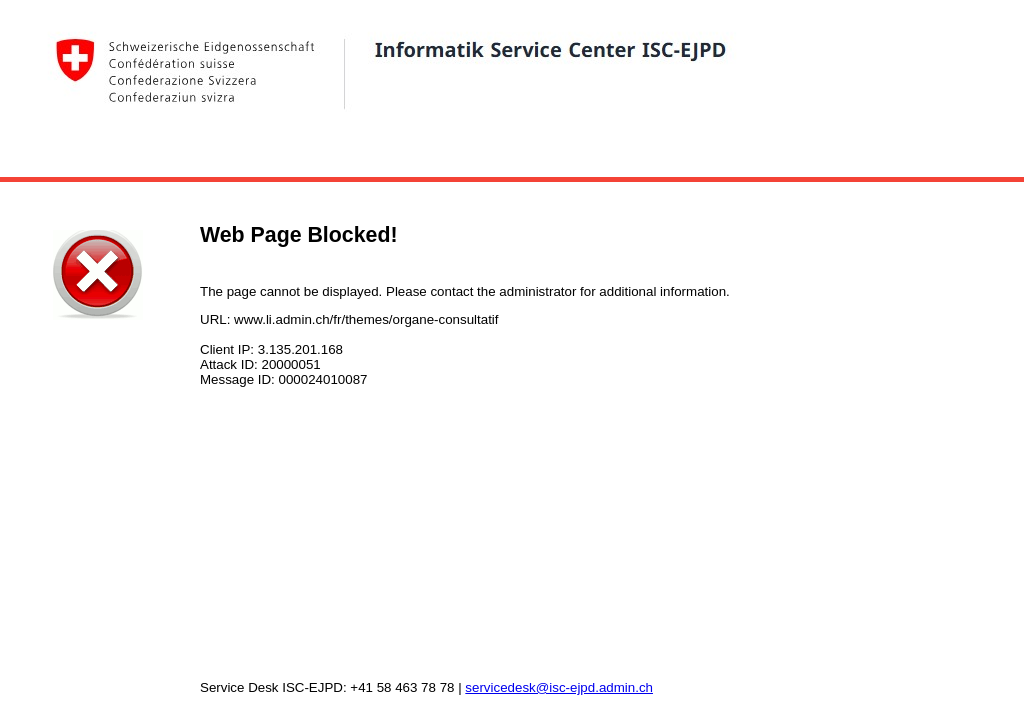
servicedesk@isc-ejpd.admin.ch (559, 687)
